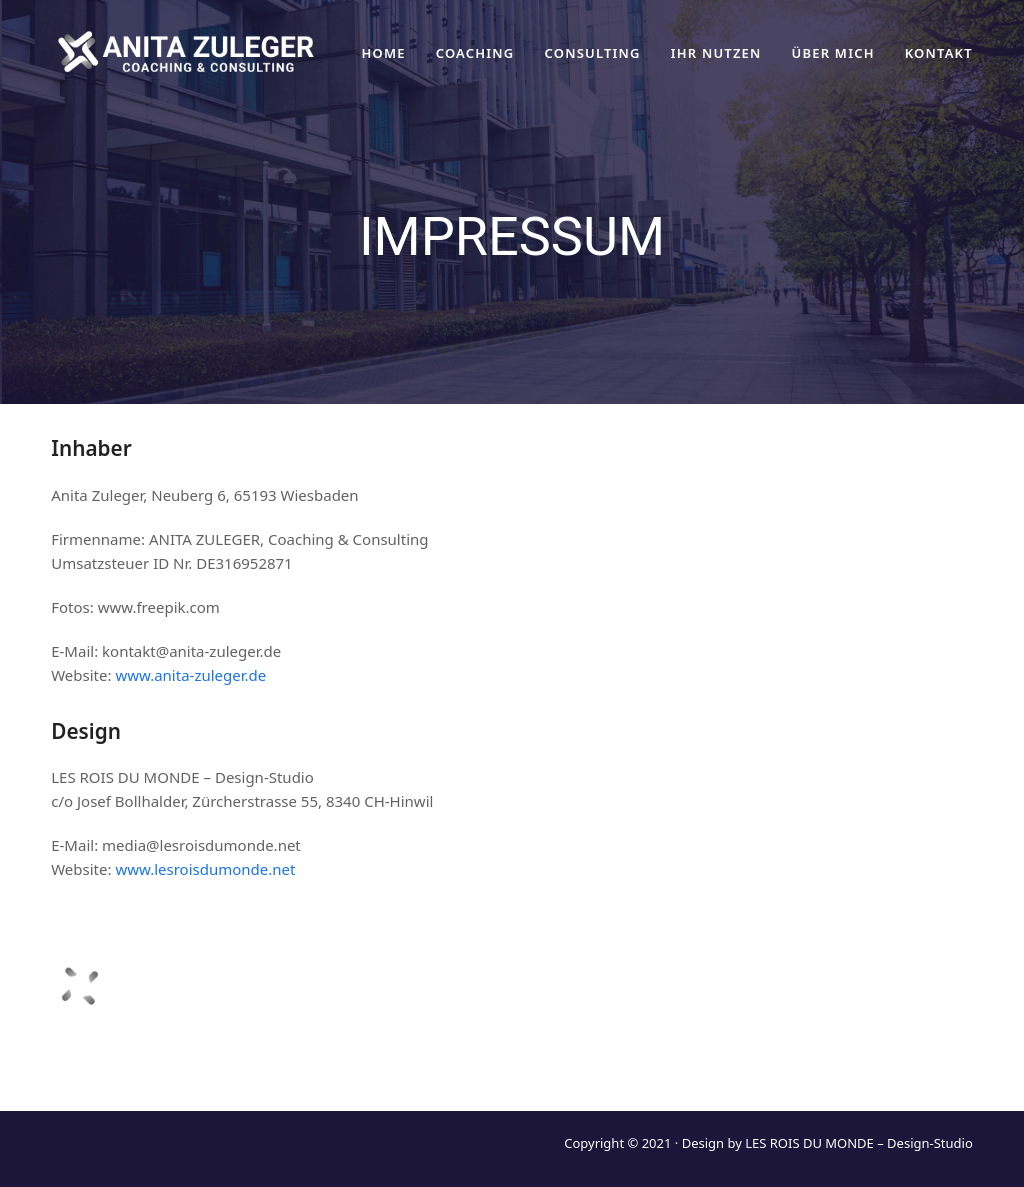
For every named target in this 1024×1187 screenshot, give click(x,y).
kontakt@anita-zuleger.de (883, 1023)
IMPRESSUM (835, 1067)
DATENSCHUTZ (713, 1067)
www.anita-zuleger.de (190, 675)
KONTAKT (939, 1067)
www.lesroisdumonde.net (205, 869)
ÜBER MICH (593, 1067)
